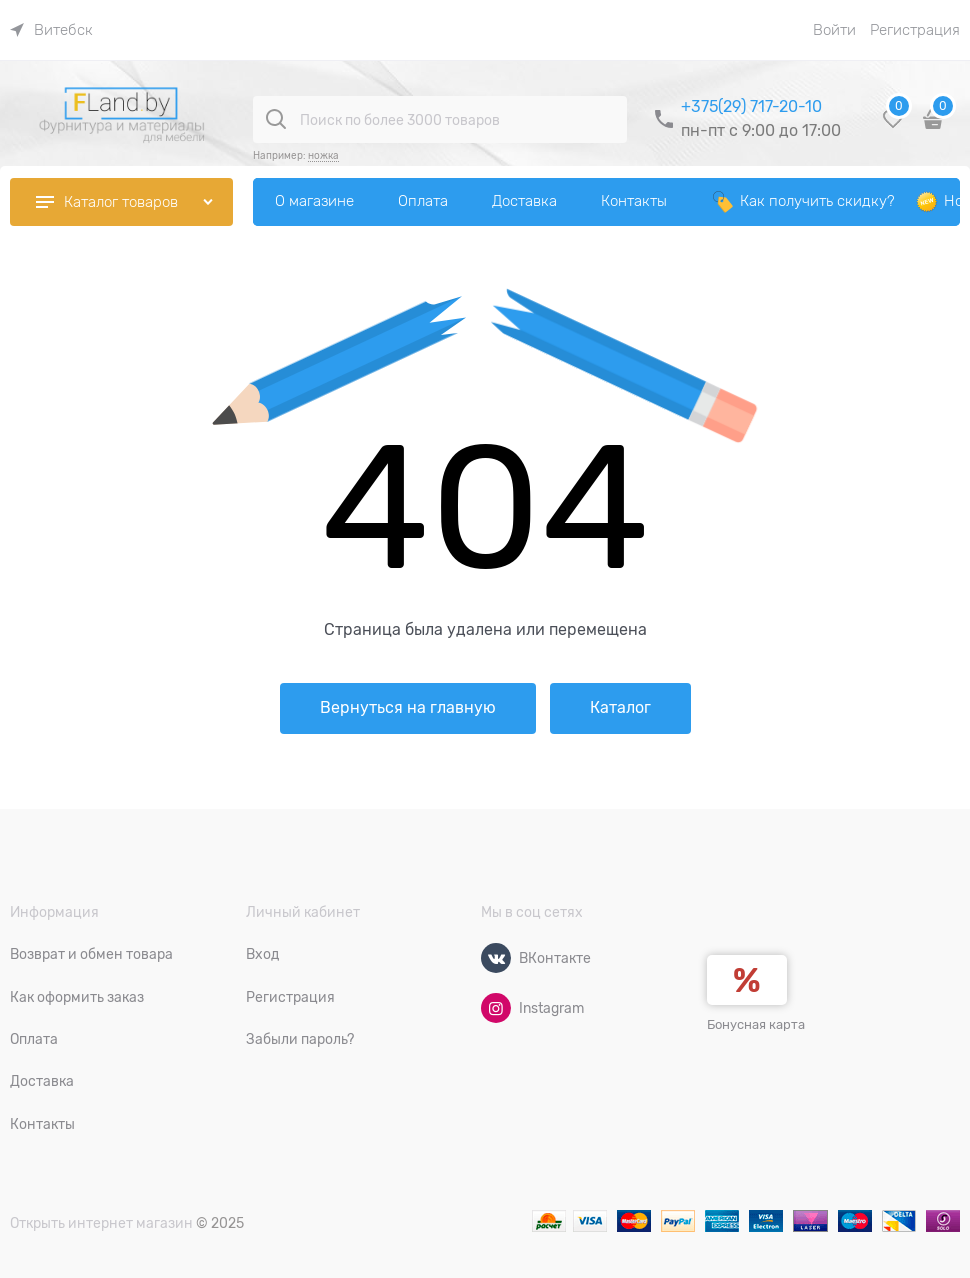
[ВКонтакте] (496, 958)
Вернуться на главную (408, 708)
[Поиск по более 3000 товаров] (276, 119)
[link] (51, 30)
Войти (834, 30)
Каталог (620, 708)
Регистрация (915, 30)
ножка (323, 155)
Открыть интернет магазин (101, 1223)
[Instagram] (496, 1008)
